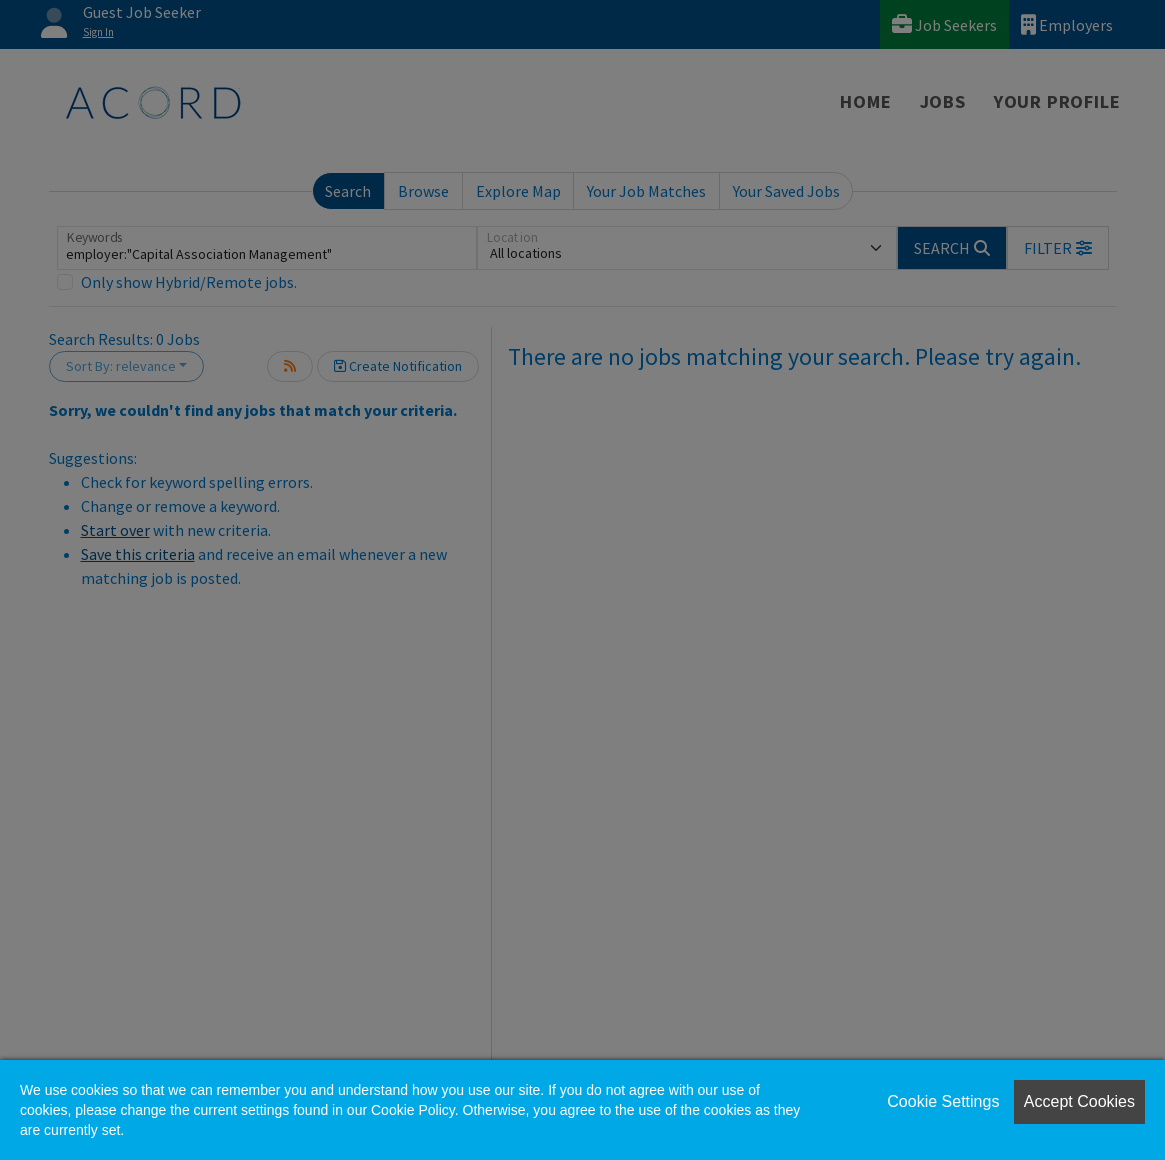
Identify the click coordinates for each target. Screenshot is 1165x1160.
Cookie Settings (943, 1101)
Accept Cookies (1079, 1101)
